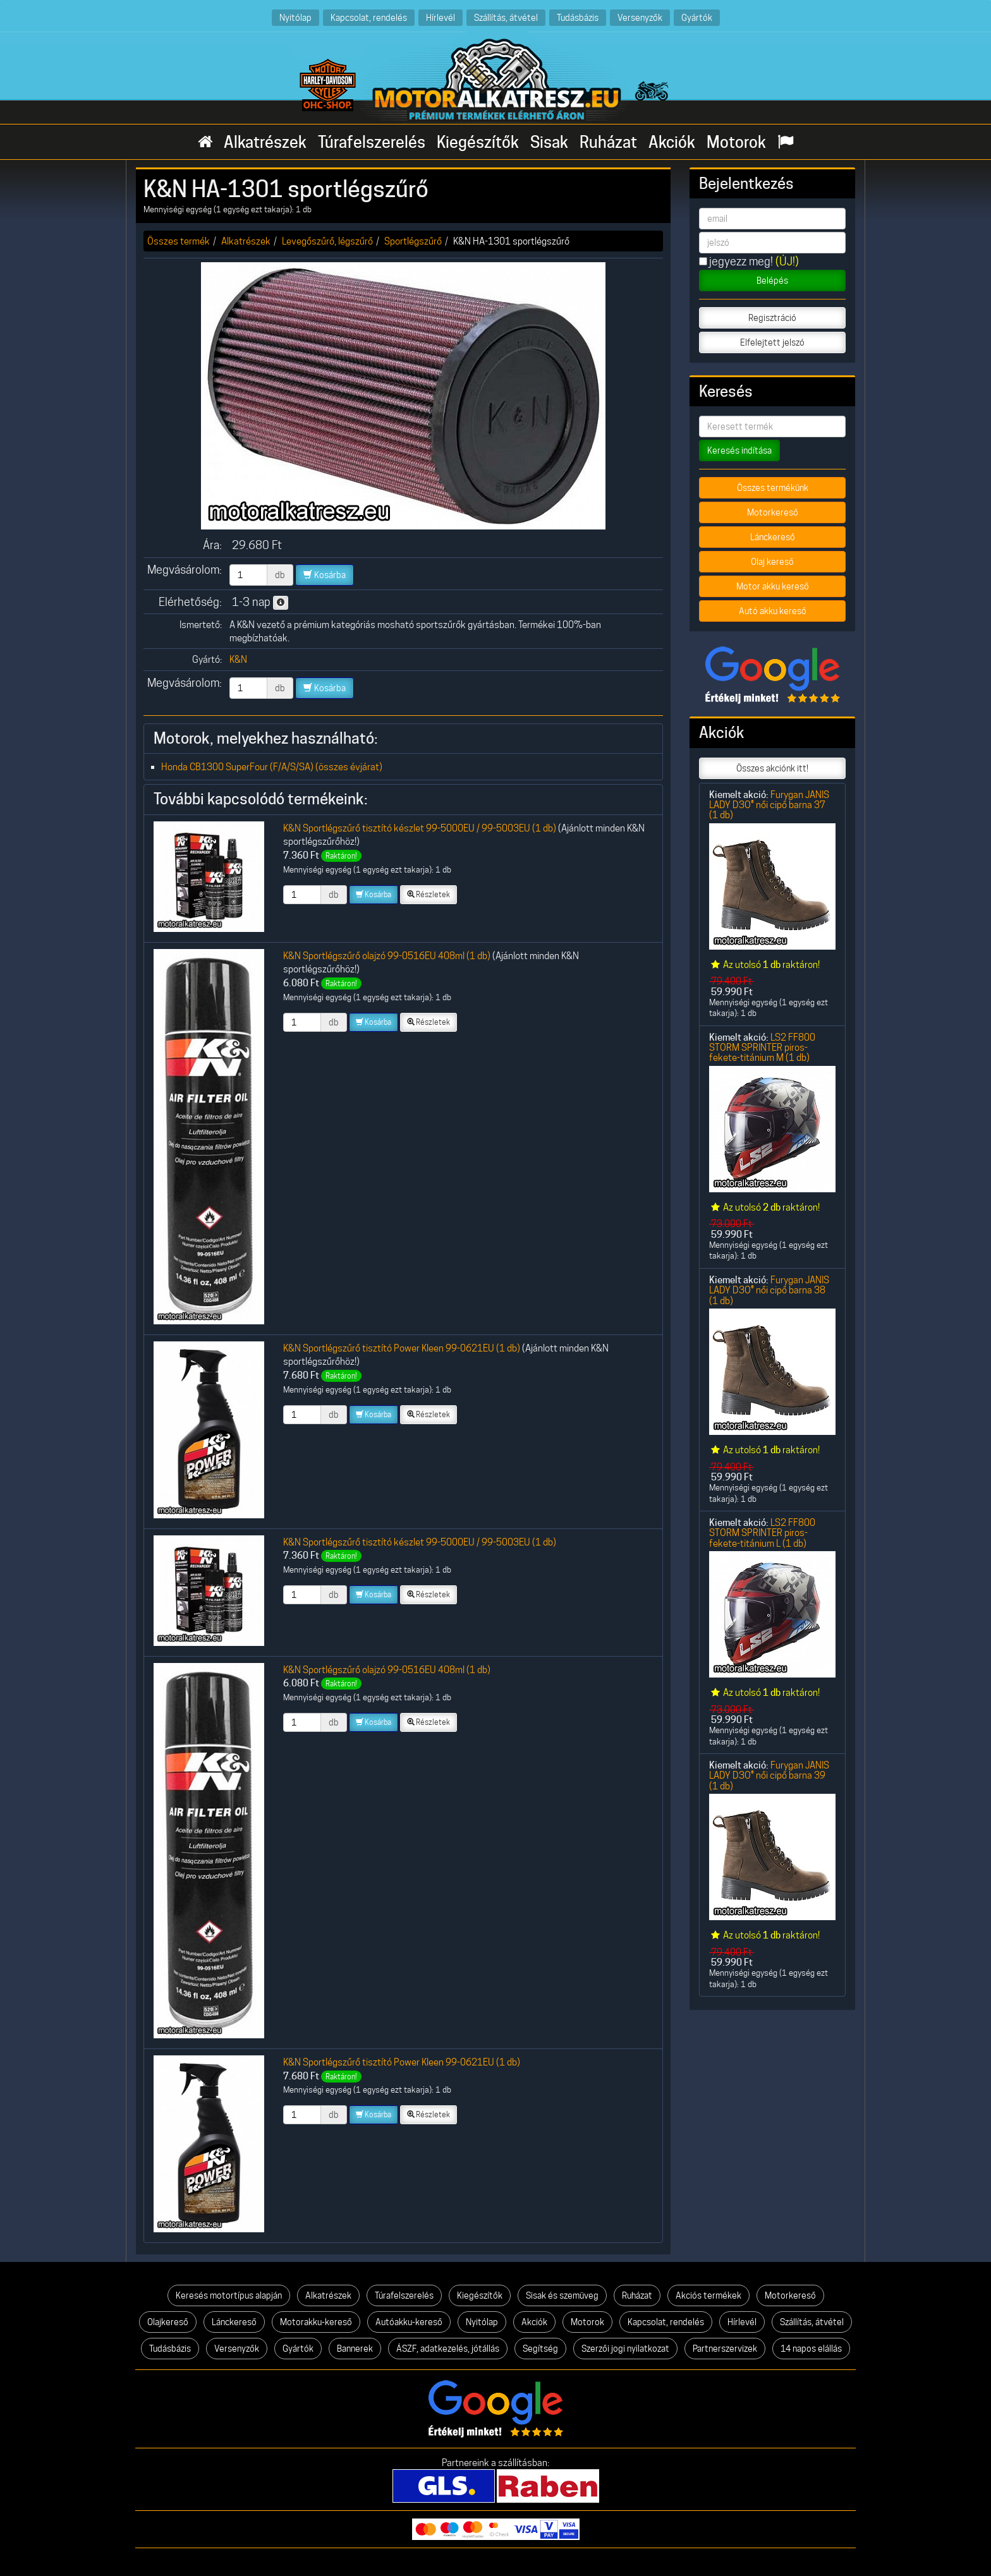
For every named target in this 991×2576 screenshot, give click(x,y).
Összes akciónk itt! (772, 768)
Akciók (671, 142)
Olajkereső (167, 2322)
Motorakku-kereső (316, 2322)
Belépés (772, 280)
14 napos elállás (811, 2348)
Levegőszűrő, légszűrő (327, 241)
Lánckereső (772, 537)
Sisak (549, 142)
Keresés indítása (739, 450)
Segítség (540, 2348)
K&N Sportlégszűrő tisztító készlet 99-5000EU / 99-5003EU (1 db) (419, 828)
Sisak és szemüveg (562, 2295)
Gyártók (696, 17)
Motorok (736, 142)
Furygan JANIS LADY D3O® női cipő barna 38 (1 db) (769, 1290)
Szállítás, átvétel (506, 17)
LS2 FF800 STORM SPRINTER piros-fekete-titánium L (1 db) (762, 1533)
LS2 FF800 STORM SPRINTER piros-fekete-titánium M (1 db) (762, 1047)
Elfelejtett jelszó (772, 342)
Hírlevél (440, 17)
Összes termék (178, 241)
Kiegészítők (478, 142)
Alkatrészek (265, 142)
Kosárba (324, 575)
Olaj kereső (772, 562)
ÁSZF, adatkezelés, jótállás (447, 2348)
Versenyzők (639, 17)
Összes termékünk (772, 488)
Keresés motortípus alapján (229, 2295)
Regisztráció (772, 318)
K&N (238, 659)
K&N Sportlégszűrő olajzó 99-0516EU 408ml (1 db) (386, 956)
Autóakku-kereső (408, 2322)
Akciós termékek (708, 2295)
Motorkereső (772, 512)
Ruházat (608, 142)
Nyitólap (295, 17)
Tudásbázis (578, 17)
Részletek (428, 894)
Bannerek (355, 2348)
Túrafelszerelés (371, 142)
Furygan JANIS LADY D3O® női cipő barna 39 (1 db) (769, 1775)
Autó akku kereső (772, 611)
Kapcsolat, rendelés (369, 17)
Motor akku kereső (772, 586)
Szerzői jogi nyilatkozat (625, 2348)
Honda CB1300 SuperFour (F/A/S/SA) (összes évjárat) (271, 766)
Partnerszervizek (725, 2348)
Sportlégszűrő (413, 241)
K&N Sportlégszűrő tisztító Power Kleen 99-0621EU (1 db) (401, 1348)
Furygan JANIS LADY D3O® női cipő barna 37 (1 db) (769, 805)
